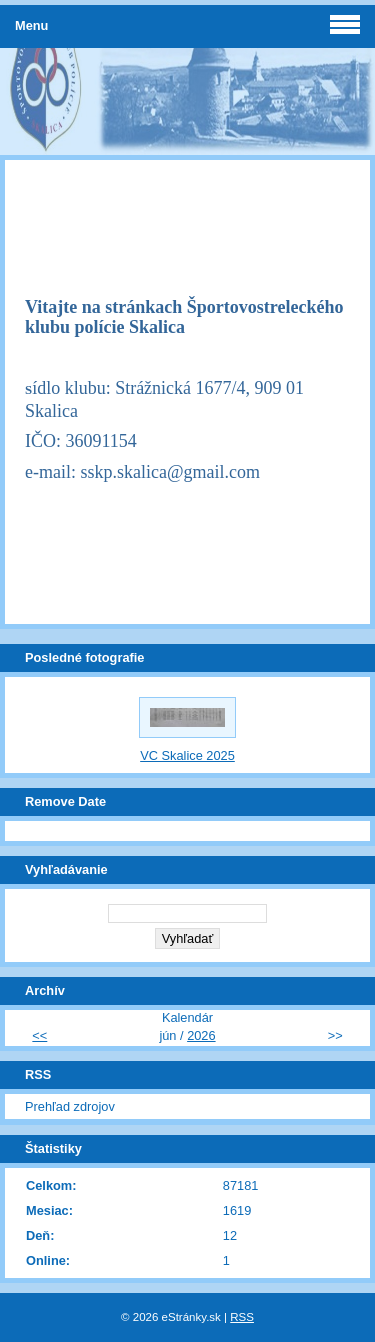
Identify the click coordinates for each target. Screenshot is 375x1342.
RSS (242, 1317)
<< (39, 1035)
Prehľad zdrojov (70, 1106)
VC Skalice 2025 (187, 755)
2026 (201, 1035)
